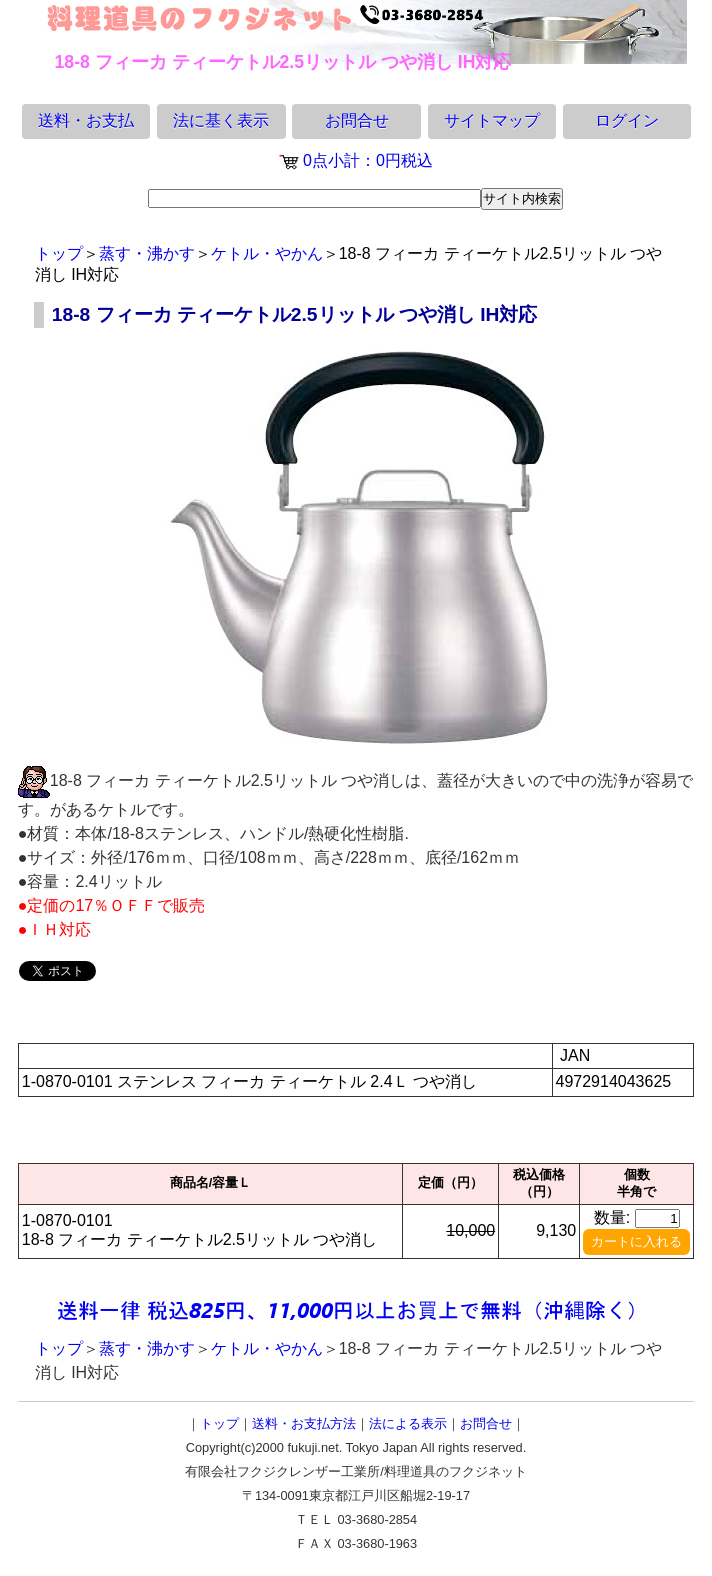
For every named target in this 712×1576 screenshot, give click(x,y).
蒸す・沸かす (147, 253)
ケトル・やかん (267, 253)
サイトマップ (492, 120)
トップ (59, 253)
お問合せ (357, 120)
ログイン (627, 120)
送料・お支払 (86, 120)
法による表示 (408, 1423)
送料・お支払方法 (304, 1423)
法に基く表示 (221, 120)
